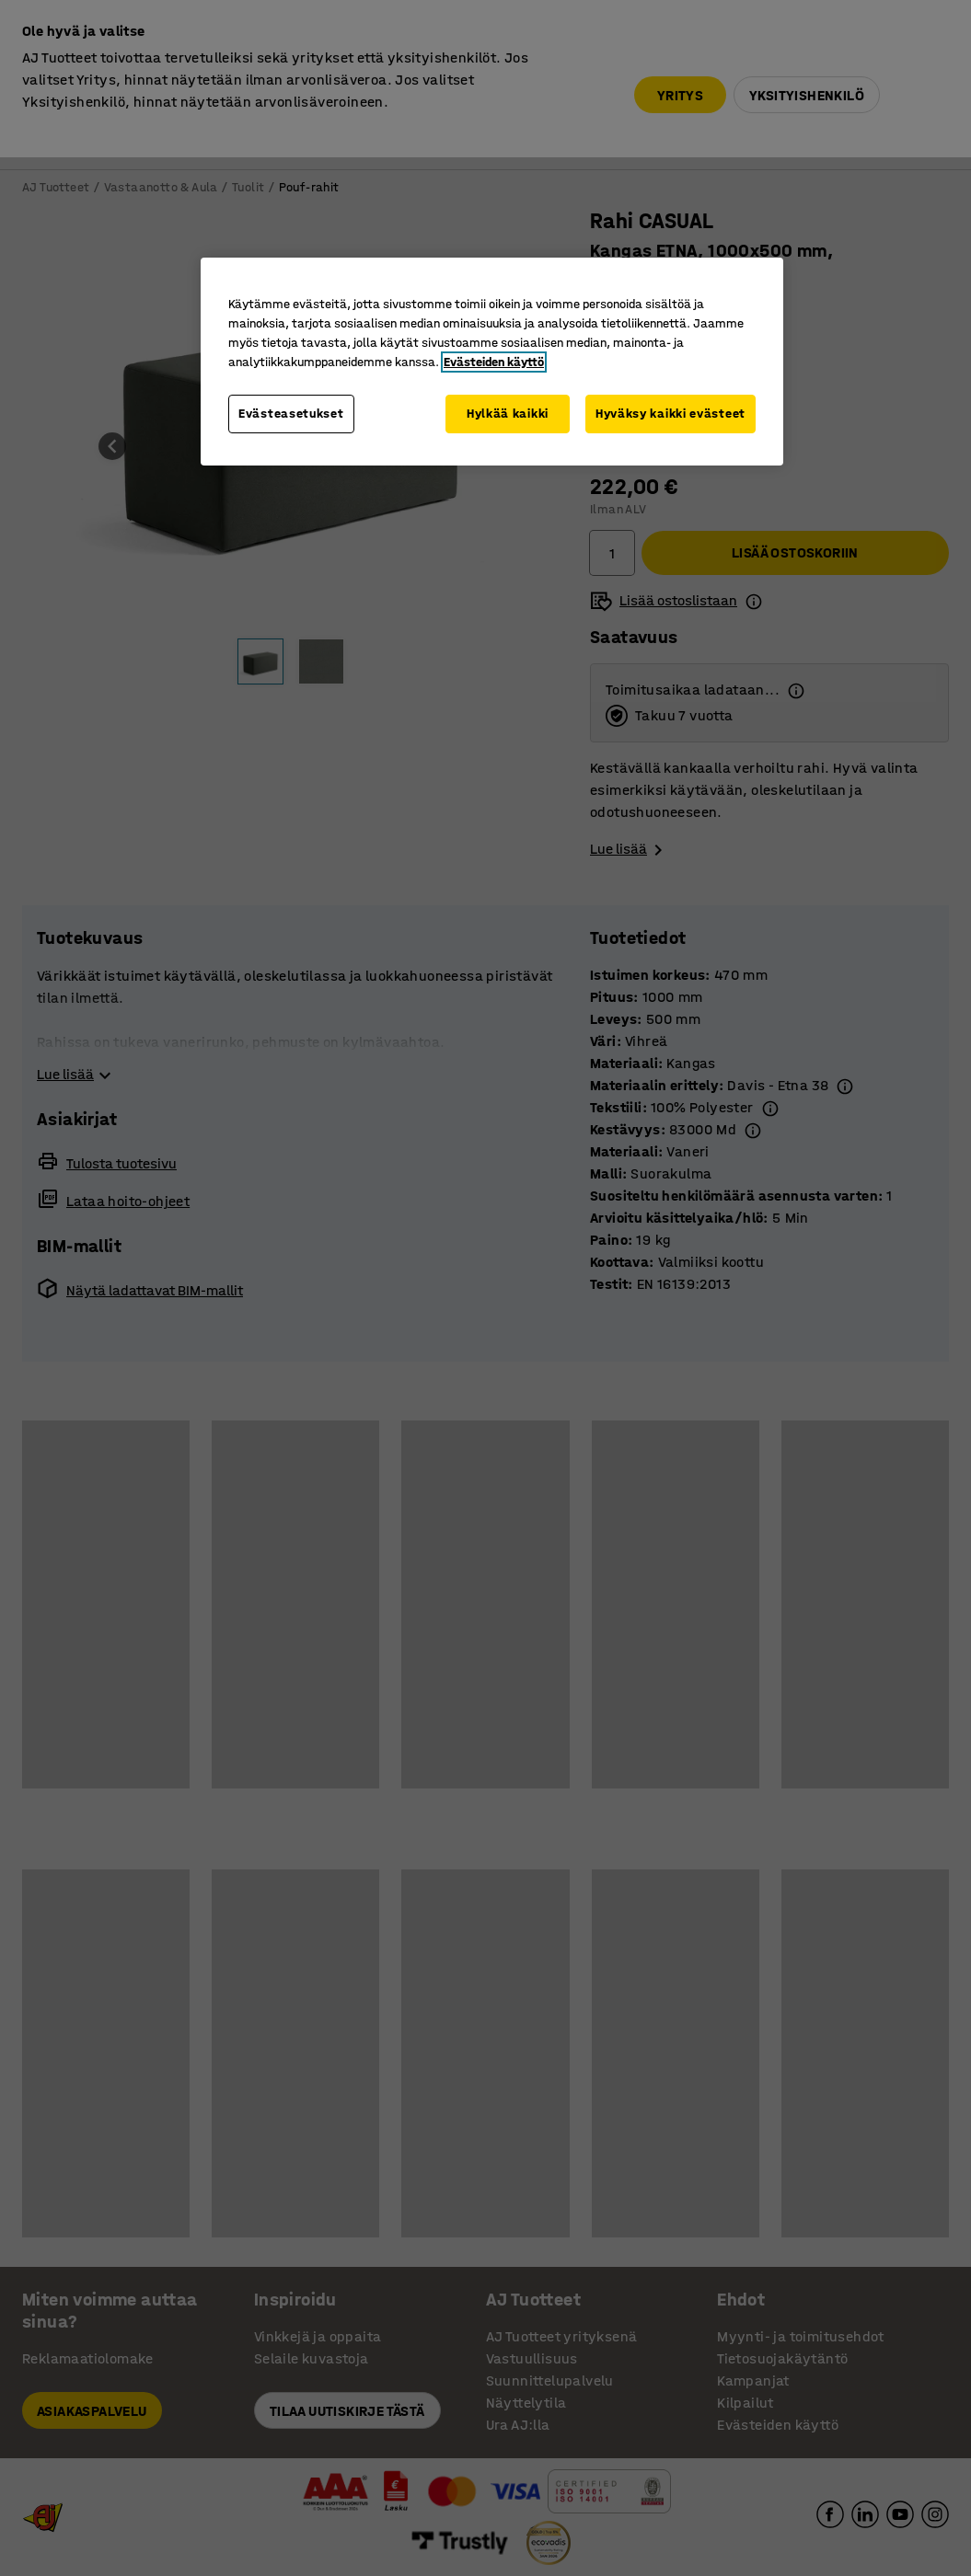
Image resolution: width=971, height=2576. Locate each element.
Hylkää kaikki (508, 413)
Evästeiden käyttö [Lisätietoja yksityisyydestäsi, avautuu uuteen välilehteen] (494, 362)
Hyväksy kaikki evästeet (670, 413)
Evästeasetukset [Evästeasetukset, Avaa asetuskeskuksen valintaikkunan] (291, 413)
